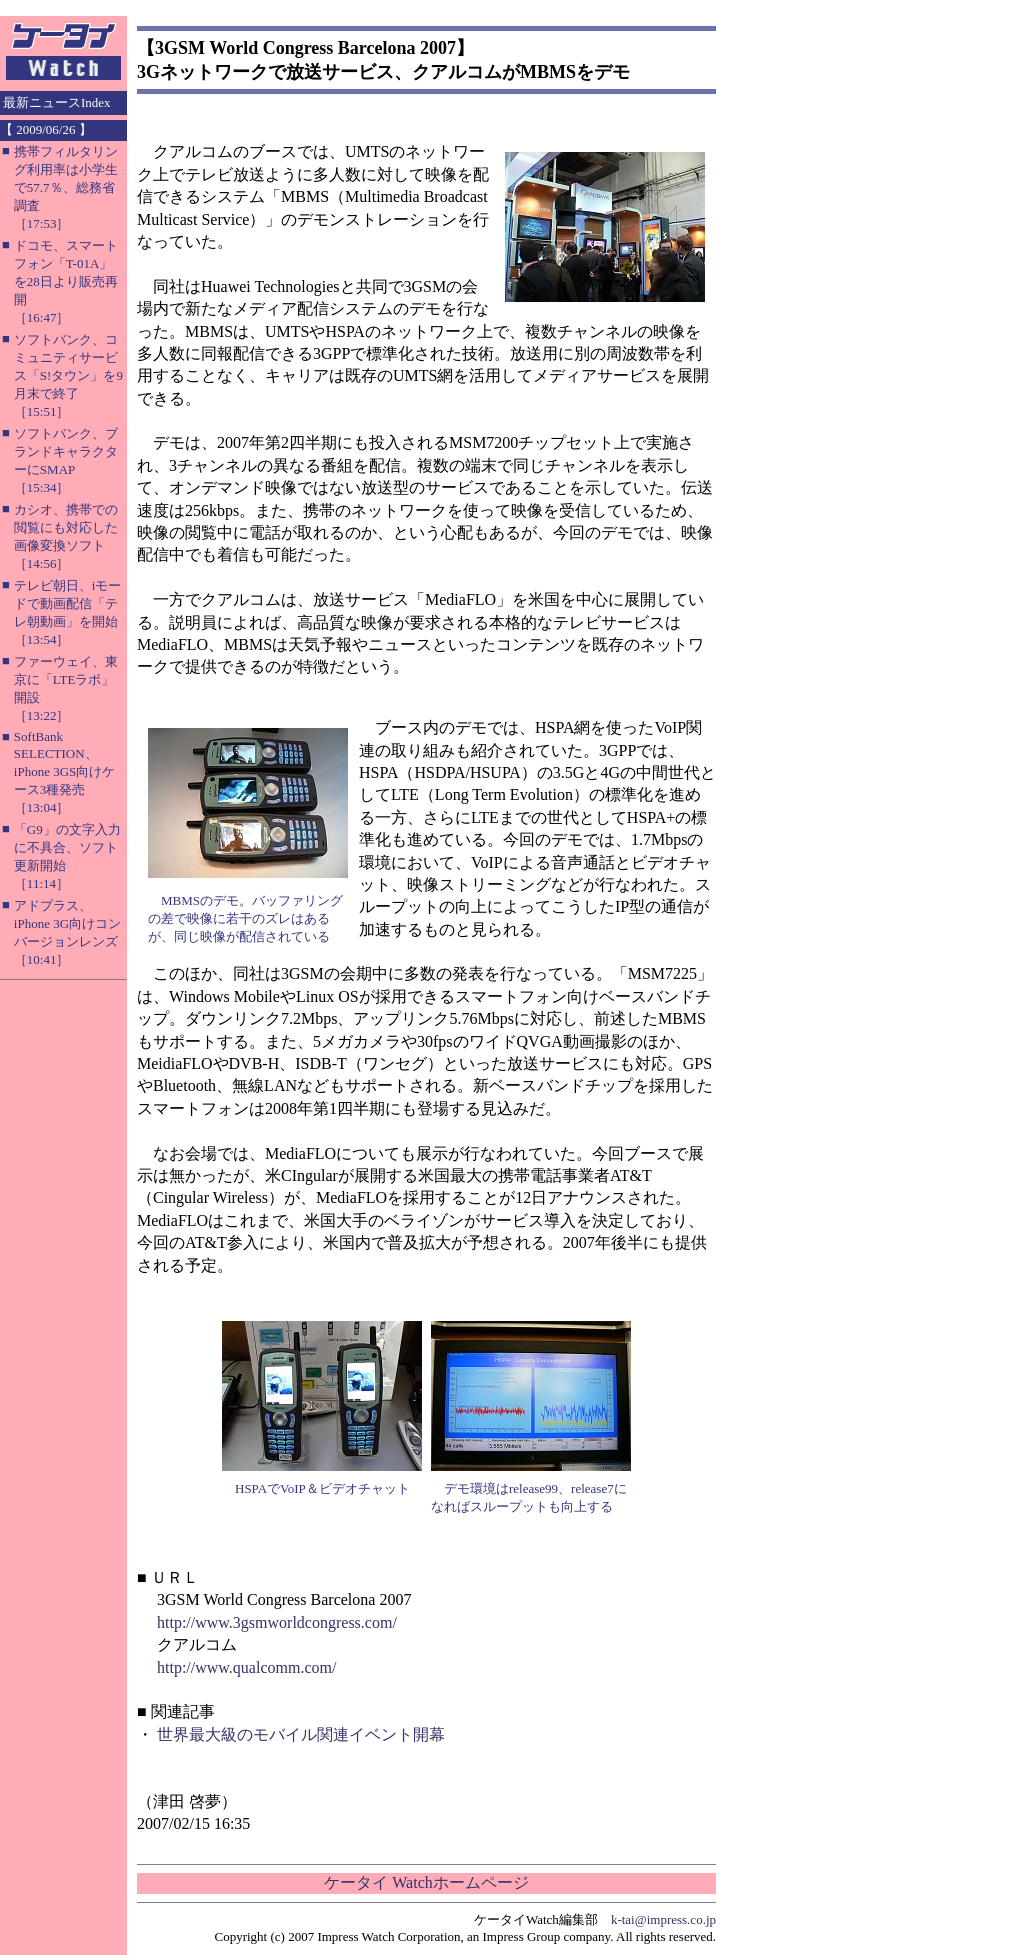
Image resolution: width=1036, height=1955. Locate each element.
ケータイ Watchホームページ (426, 1882)
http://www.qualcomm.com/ (246, 1667)
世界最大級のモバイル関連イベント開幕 (301, 1734)
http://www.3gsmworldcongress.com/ (277, 1622)
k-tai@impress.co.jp (663, 1919)
